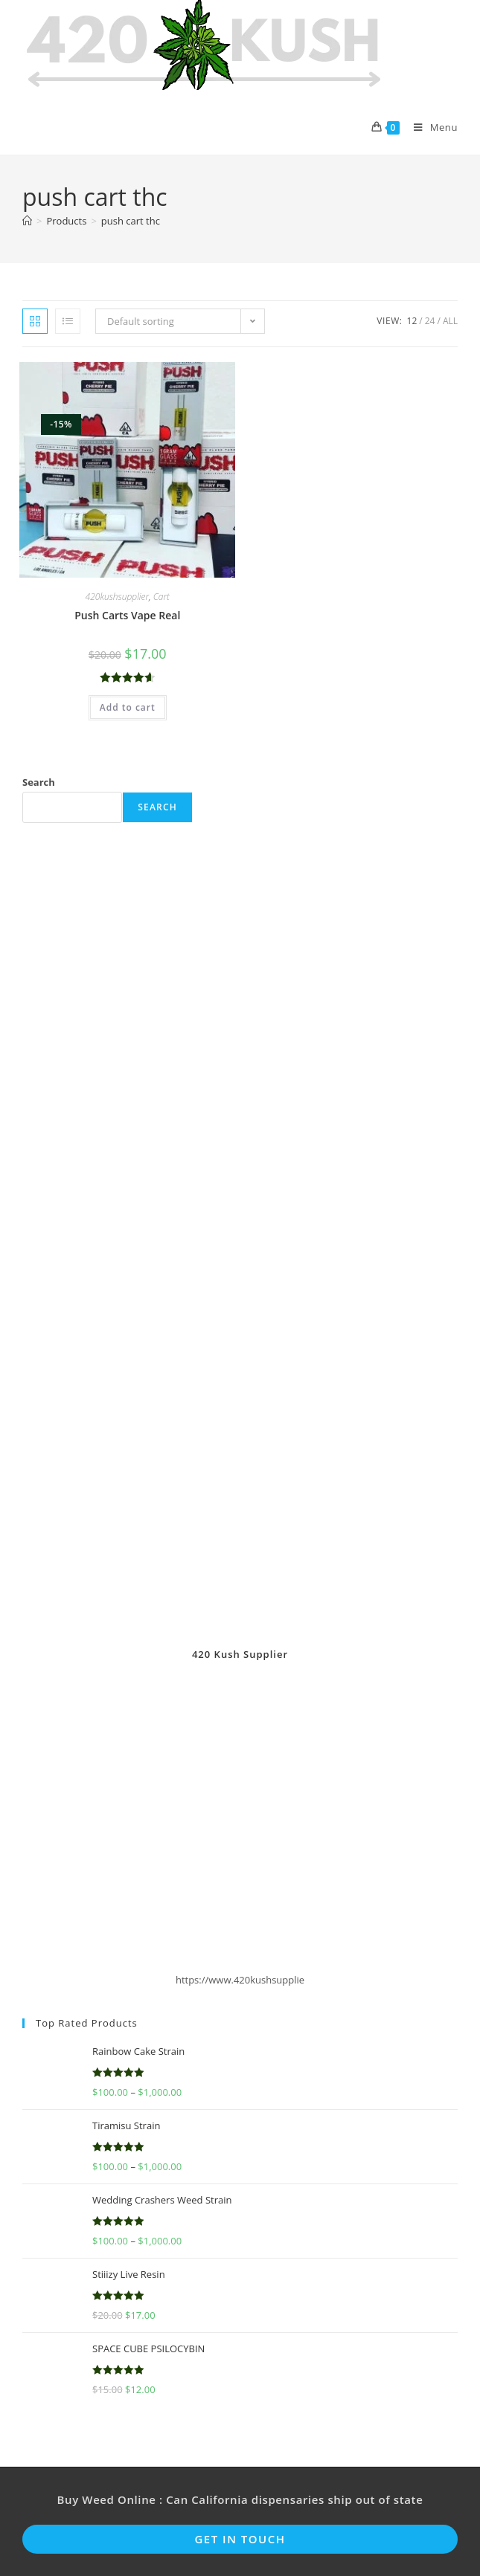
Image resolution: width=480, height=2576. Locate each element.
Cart (161, 596)
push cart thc (130, 220)
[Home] (27, 220)
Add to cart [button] (128, 707)
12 (412, 320)
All (450, 320)
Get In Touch (239, 2538)
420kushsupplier (117, 596)
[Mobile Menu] (430, 127)
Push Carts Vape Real (127, 615)
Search (38, 782)
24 (430, 320)
